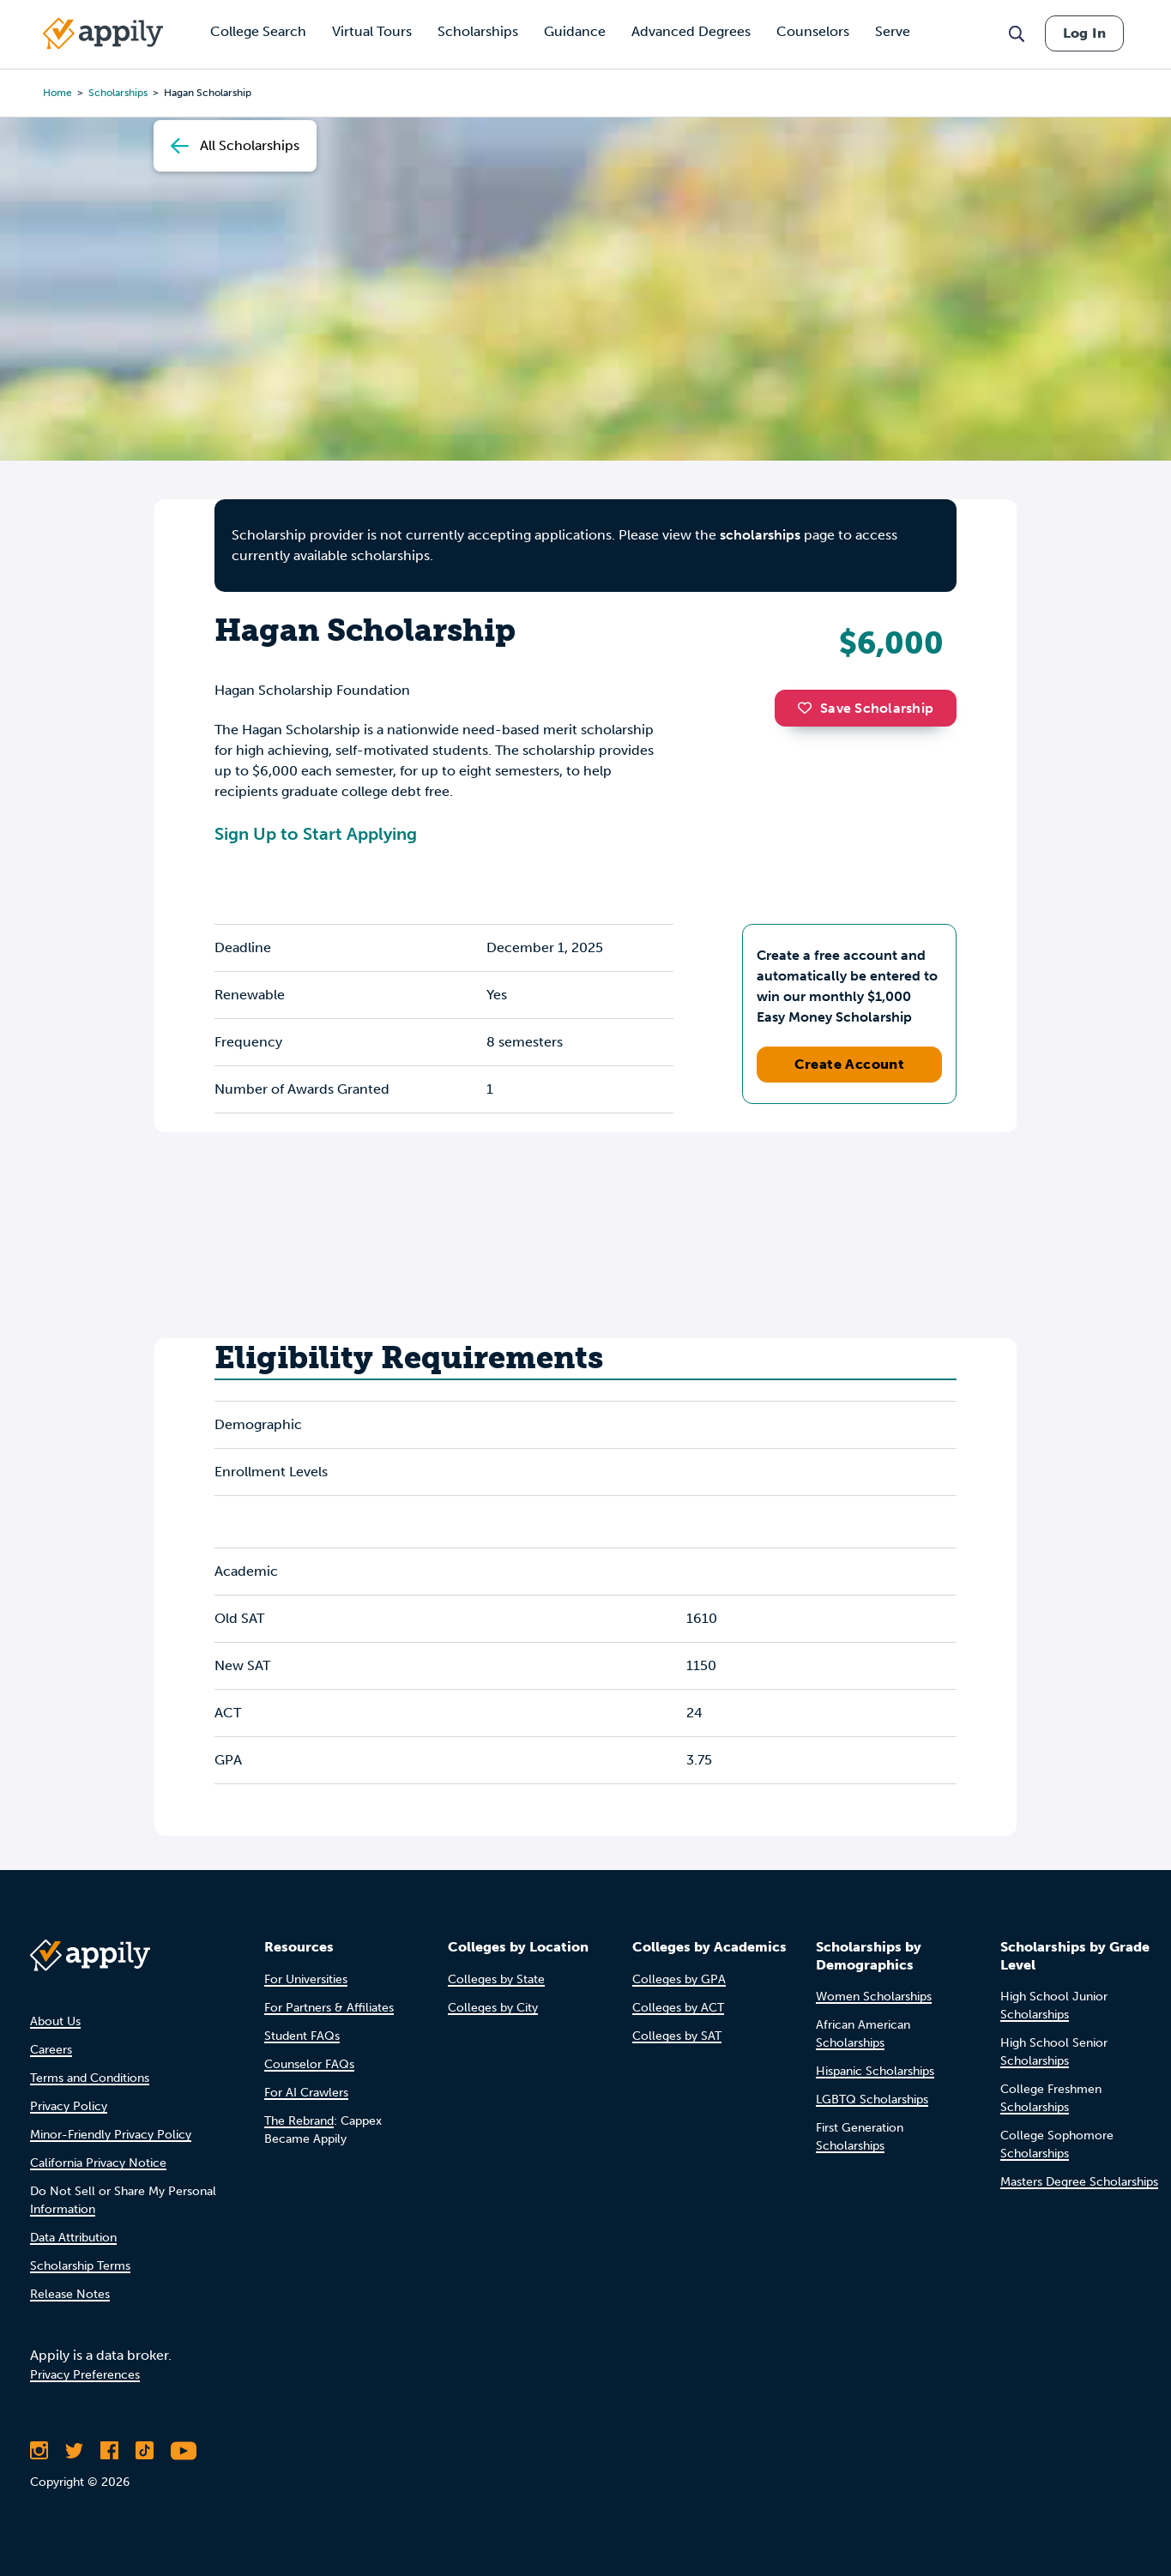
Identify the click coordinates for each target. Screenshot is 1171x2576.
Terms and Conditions (89, 2078)
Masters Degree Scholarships (1079, 2182)
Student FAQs (302, 2036)
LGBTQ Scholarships (872, 2099)
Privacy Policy (68, 2106)
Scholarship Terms (80, 2266)
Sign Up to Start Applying (315, 833)
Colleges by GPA (679, 1979)
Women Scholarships (874, 1996)
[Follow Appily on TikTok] (145, 2451)
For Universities (305, 1979)
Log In (1084, 33)
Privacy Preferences (85, 2375)
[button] (809, 708)
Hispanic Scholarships (875, 2071)
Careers (51, 2049)
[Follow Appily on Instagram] (39, 2451)
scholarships (760, 535)
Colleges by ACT (678, 2007)
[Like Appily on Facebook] (109, 2451)
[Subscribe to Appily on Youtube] (183, 2451)
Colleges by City (493, 2007)
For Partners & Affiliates (329, 2007)
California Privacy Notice (98, 2163)
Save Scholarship (865, 708)
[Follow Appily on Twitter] (74, 2451)
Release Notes (70, 2294)
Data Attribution (73, 2237)
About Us (55, 2021)
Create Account (849, 1064)
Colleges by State (496, 1979)
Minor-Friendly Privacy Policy (110, 2134)
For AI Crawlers (306, 2092)
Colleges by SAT (676, 2036)
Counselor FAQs (309, 2064)
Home (57, 93)
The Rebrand (299, 2121)
